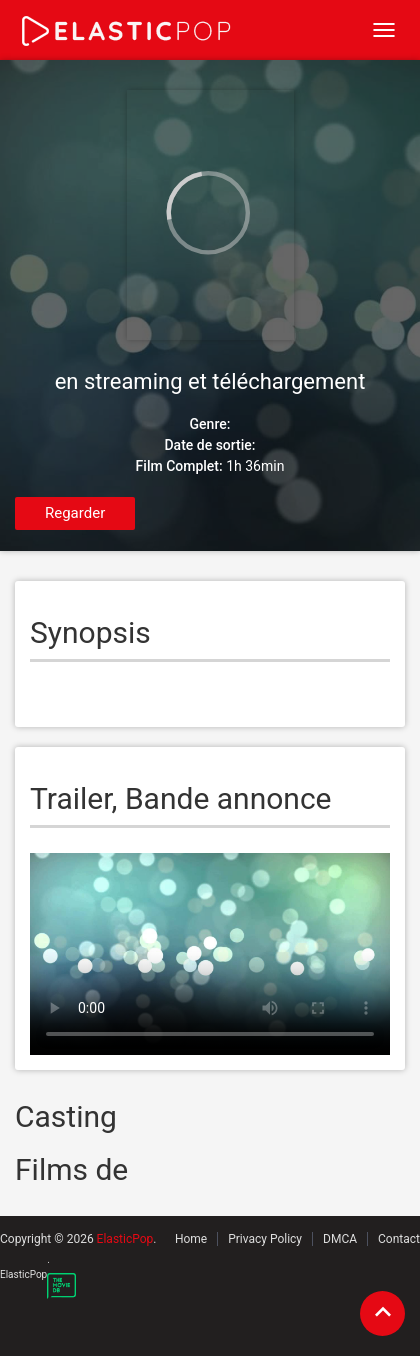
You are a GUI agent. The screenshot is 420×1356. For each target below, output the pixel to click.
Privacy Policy (265, 1239)
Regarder (75, 513)
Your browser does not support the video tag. (210, 954)
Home (191, 1239)
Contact (399, 1239)
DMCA (340, 1239)
